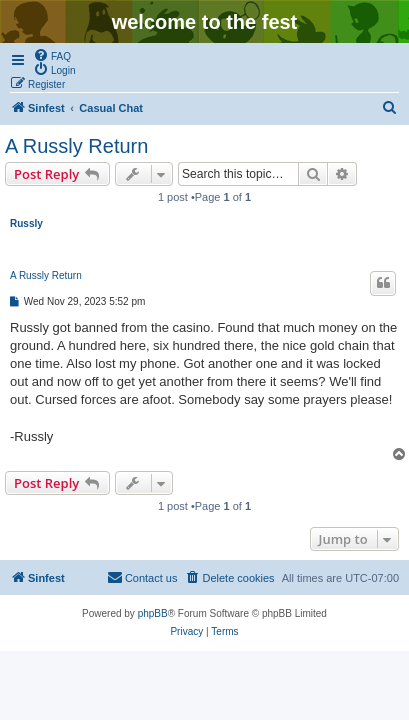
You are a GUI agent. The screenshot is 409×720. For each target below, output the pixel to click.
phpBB (153, 613)
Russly (26, 223)
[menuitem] (52, 55)
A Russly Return (76, 146)
